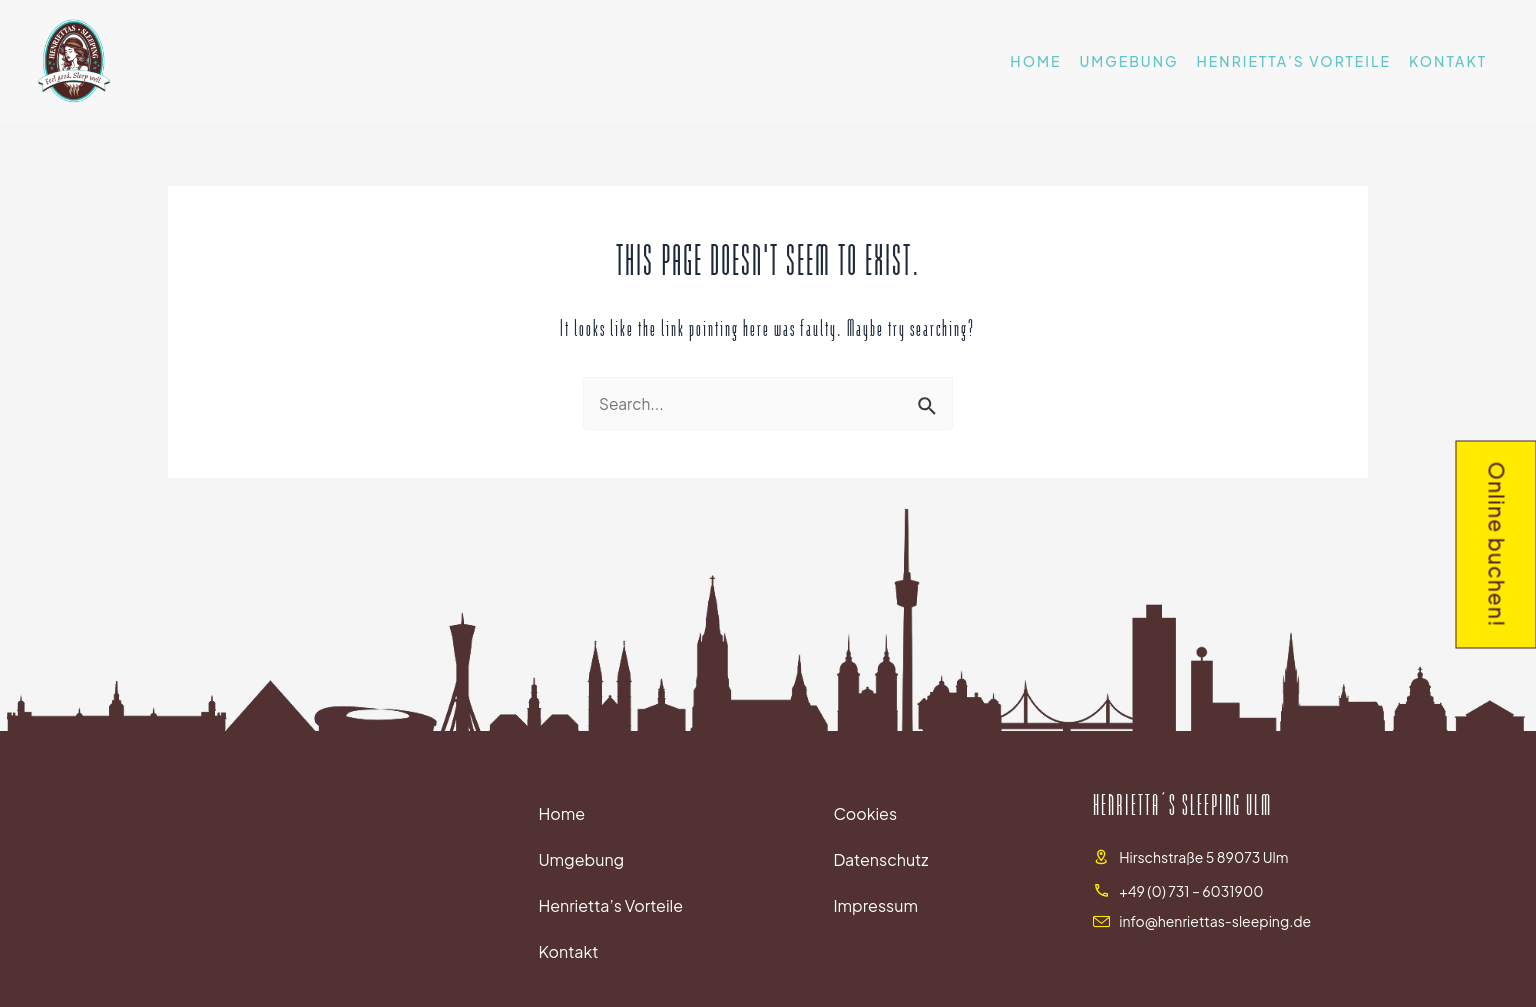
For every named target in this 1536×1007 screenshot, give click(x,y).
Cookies (865, 815)
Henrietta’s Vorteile (1294, 61)
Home (1035, 61)
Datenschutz (880, 861)
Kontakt (1448, 61)
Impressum (875, 907)
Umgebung (1128, 61)
